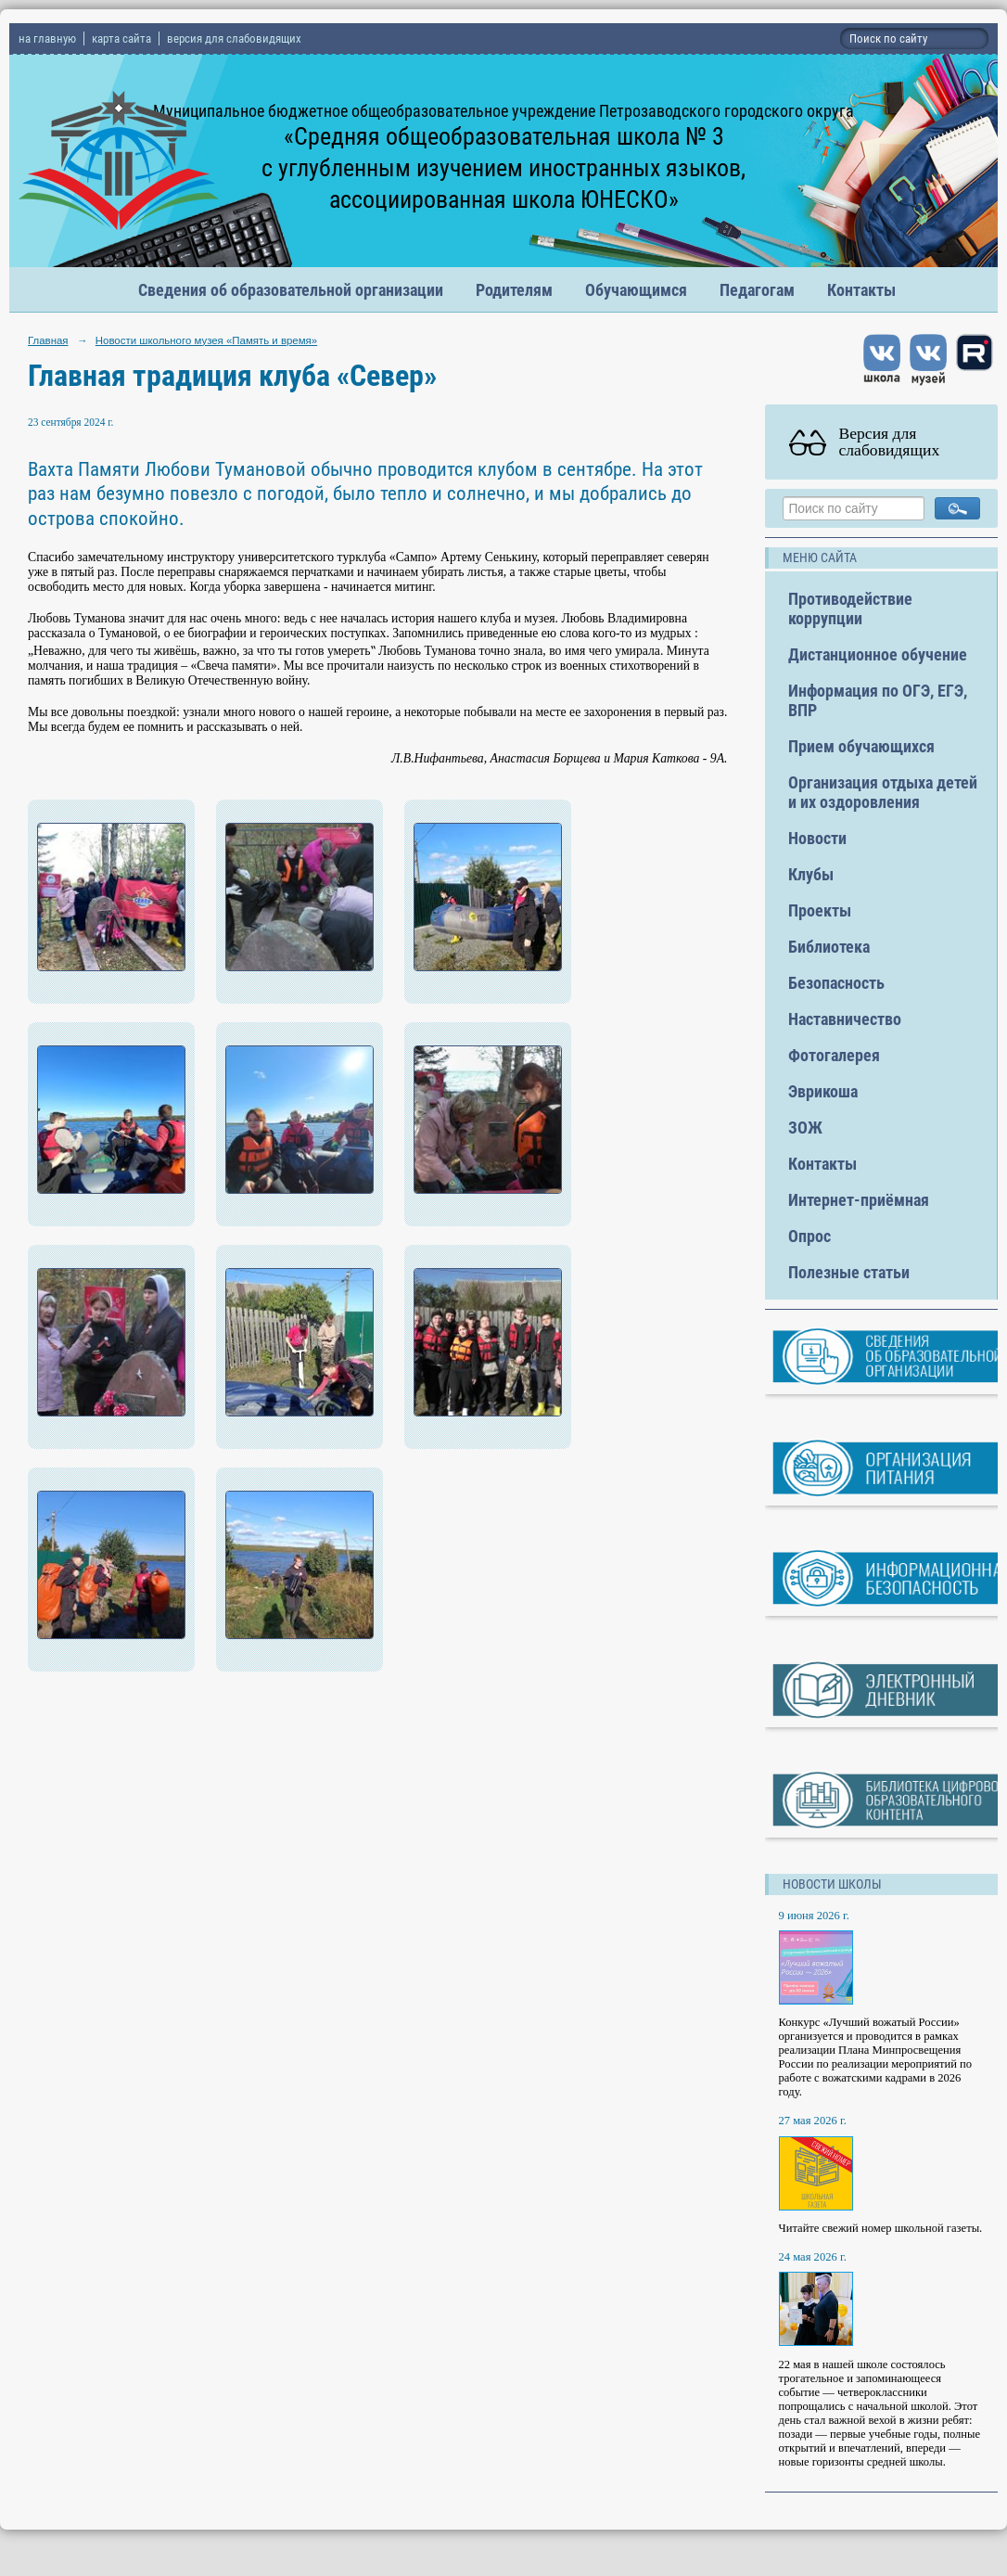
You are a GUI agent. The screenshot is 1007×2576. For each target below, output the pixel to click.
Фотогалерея (834, 1055)
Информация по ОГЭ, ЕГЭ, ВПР (877, 700)
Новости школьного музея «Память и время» (206, 340)
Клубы (811, 874)
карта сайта (121, 38)
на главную (47, 38)
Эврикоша (823, 1091)
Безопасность (836, 983)
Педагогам (757, 290)
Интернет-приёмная (858, 1200)
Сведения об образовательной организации (290, 290)
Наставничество (844, 1019)
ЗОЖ (805, 1127)
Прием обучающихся (861, 746)
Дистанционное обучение (877, 654)
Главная (48, 340)
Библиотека (829, 946)
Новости (817, 838)
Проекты (819, 910)
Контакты (861, 290)
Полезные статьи (849, 1272)
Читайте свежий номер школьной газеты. (881, 2228)
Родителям (514, 290)
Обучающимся (636, 290)
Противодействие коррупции (850, 608)
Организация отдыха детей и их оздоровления (882, 792)
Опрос (809, 1236)
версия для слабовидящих (234, 38)
